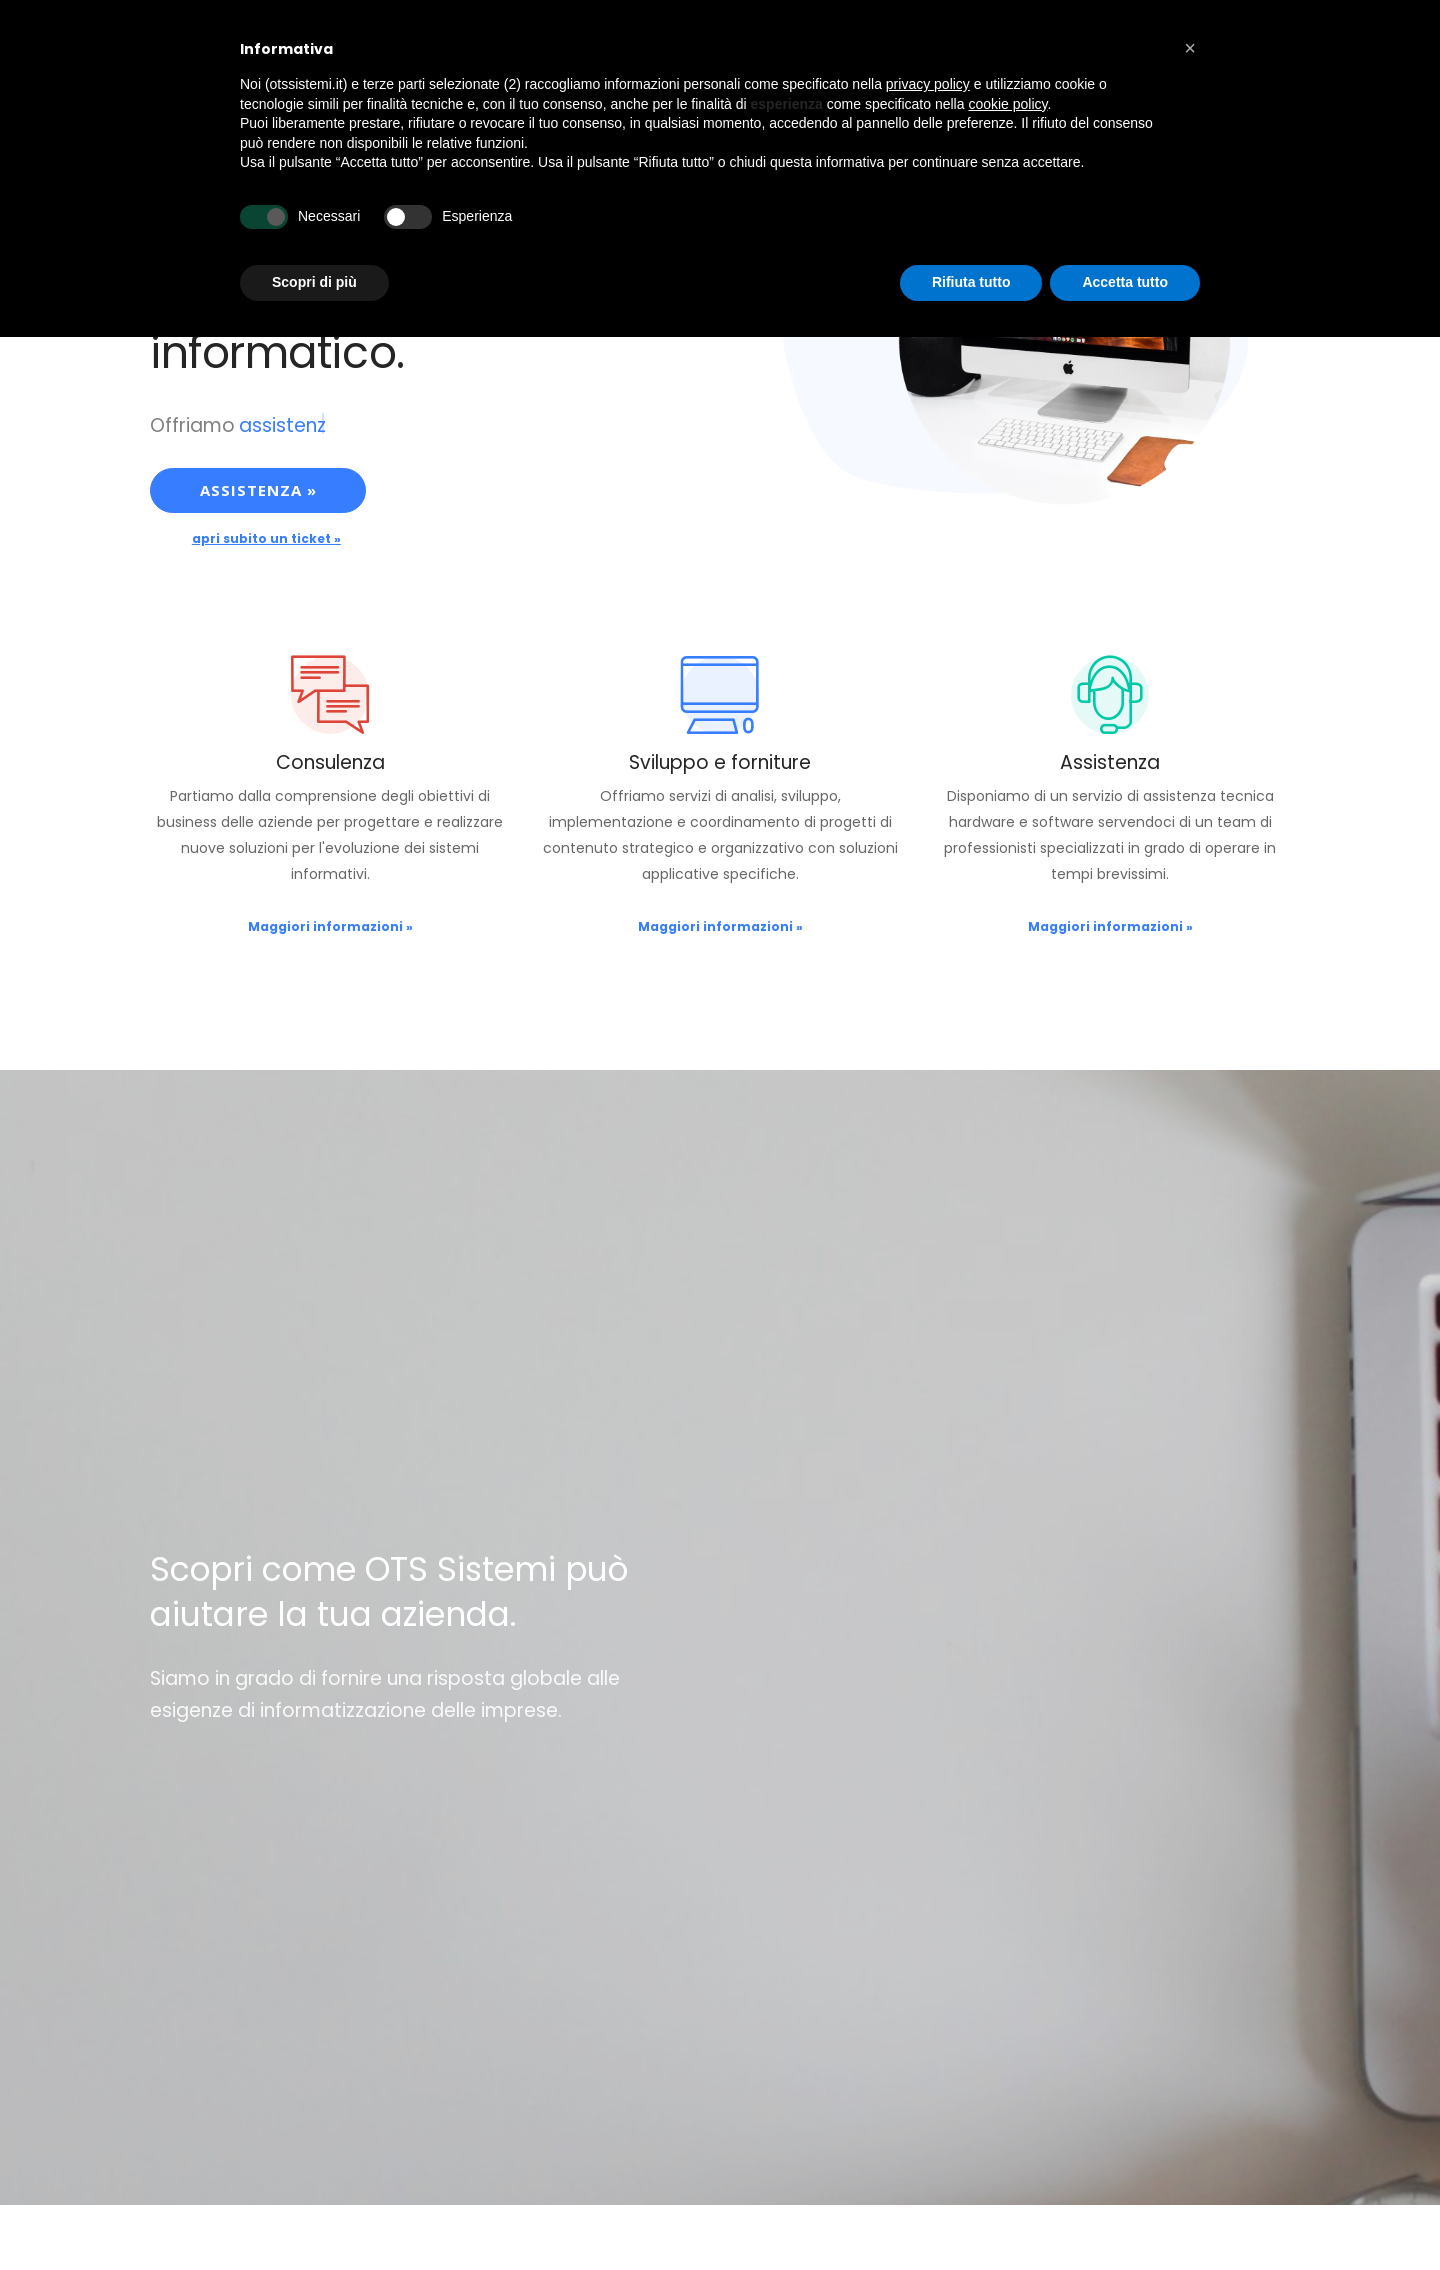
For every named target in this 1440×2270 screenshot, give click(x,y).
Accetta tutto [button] (1125, 282)
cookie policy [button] (1007, 104)
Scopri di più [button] (314, 282)
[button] (1190, 48)
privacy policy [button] (928, 84)
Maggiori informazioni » (330, 926)
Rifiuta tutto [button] (971, 282)
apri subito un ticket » (266, 538)
